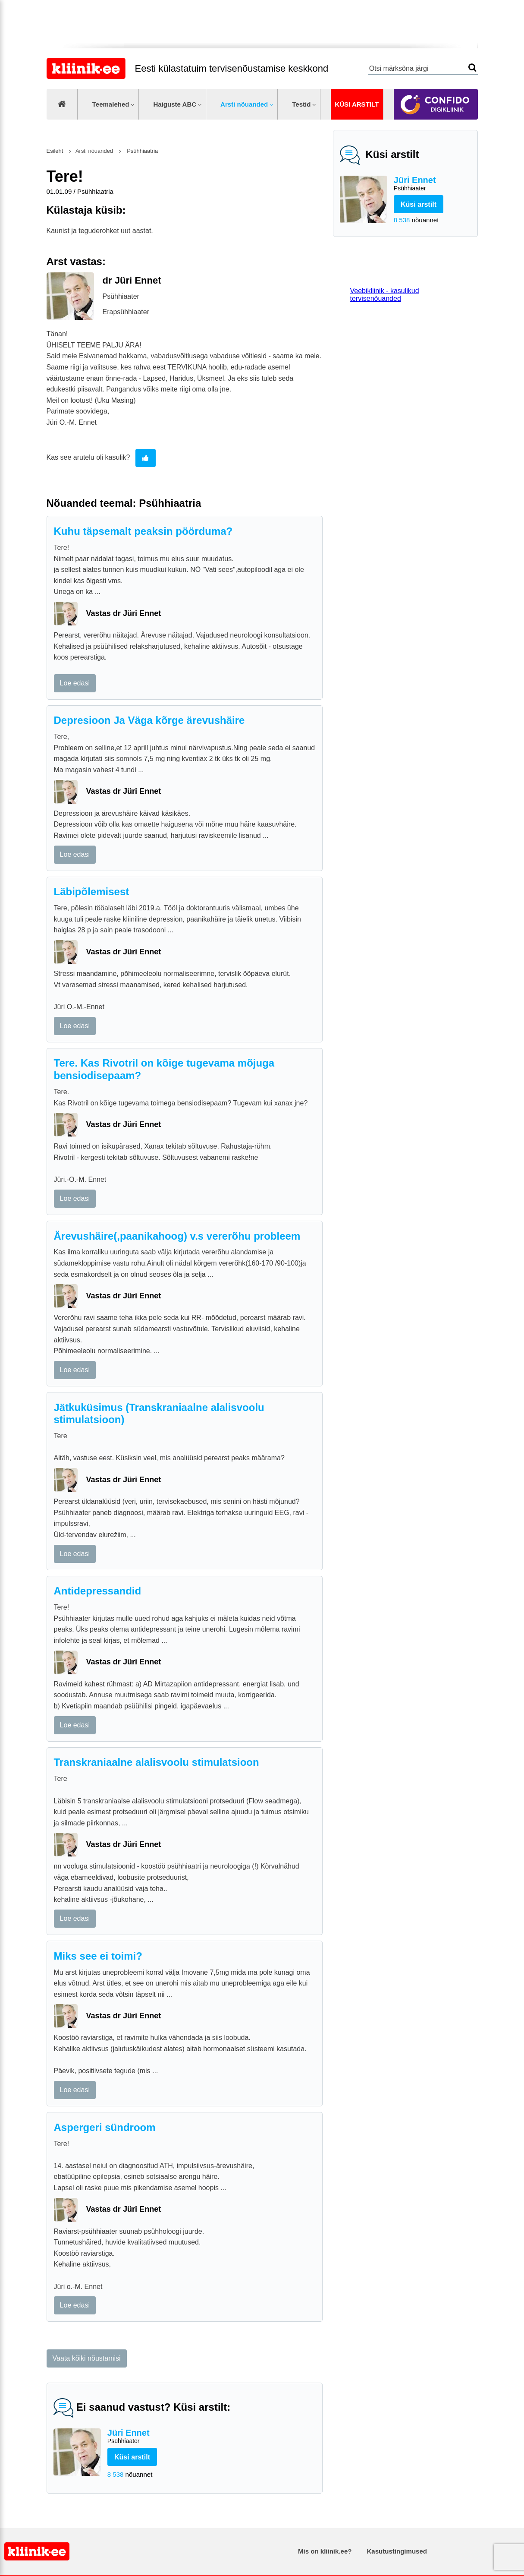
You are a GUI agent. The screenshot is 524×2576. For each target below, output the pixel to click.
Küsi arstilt (357, 104)
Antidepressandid (97, 1591)
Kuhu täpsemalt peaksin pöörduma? (143, 531)
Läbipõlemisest (91, 891)
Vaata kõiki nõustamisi (87, 2358)
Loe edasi (75, 683)
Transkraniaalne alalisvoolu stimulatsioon (156, 1762)
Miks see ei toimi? (98, 1956)
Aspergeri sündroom (105, 2127)
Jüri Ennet (432, 184)
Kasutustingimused (397, 2551)
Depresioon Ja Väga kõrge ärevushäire (149, 720)
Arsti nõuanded (244, 104)
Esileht (55, 151)
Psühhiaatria (142, 151)
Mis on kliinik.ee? (324, 2551)
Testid (301, 104)
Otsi (472, 67)
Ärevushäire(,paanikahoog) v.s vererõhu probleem (177, 1236)
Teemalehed (110, 104)
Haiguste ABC (174, 104)
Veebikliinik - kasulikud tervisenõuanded (384, 294)
